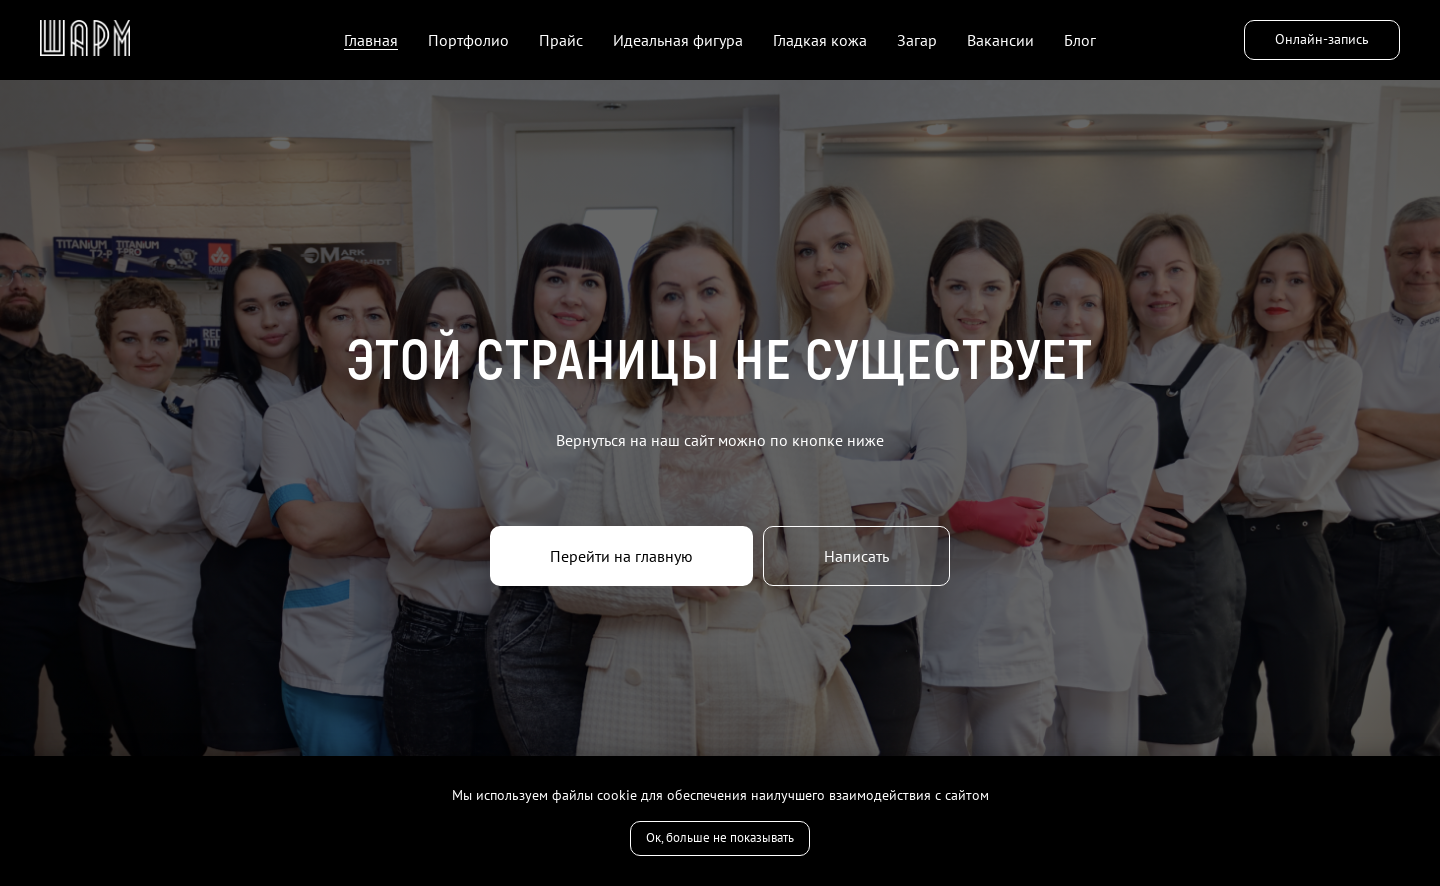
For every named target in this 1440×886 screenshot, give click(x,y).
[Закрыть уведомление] (1425, 771)
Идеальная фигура (678, 40)
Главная (371, 40)
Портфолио (468, 40)
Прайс (561, 40)
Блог (1080, 40)
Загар (917, 40)
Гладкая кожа (820, 40)
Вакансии (1000, 40)
